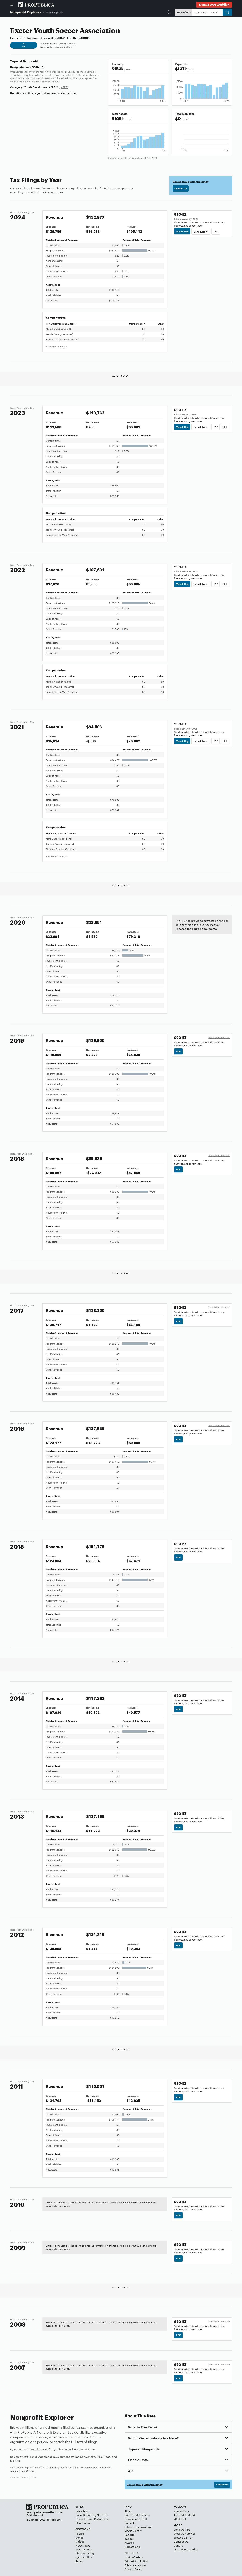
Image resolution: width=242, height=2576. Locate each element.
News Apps (82, 2545)
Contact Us (180, 188)
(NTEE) (64, 87)
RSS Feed (179, 2519)
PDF (215, 426)
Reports (129, 2535)
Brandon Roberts (84, 2449)
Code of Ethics (133, 2557)
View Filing (182, 231)
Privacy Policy (133, 2569)
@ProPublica (83, 2557)
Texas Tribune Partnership (92, 2519)
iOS (175, 2515)
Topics (79, 2533)
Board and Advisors (137, 2515)
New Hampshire (54, 12)
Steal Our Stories (184, 2533)
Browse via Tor (182, 2537)
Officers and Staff (135, 2519)
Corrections (132, 2546)
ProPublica (82, 2511)
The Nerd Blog (84, 2553)
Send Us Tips (181, 2529)
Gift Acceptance (135, 2565)
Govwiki (30, 2470)
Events (79, 2561)
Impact (129, 2538)
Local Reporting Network (91, 2515)
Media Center (133, 2531)
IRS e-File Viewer (47, 2467)
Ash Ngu (61, 2449)
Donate (178, 2545)
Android (189, 2515)
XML (215, 231)
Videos (79, 2541)
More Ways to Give (185, 2549)
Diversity (130, 2523)
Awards (129, 2542)
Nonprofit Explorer (25, 12)
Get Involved (83, 2549)
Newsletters (181, 2511)
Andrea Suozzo (24, 2449)
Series (79, 2537)
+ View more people (56, 346)
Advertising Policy (136, 2561)
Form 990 (17, 188)
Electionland (83, 2523)
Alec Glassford (44, 2449)
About (128, 2511)
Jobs (127, 2527)
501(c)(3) (38, 67)
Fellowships (144, 2527)
